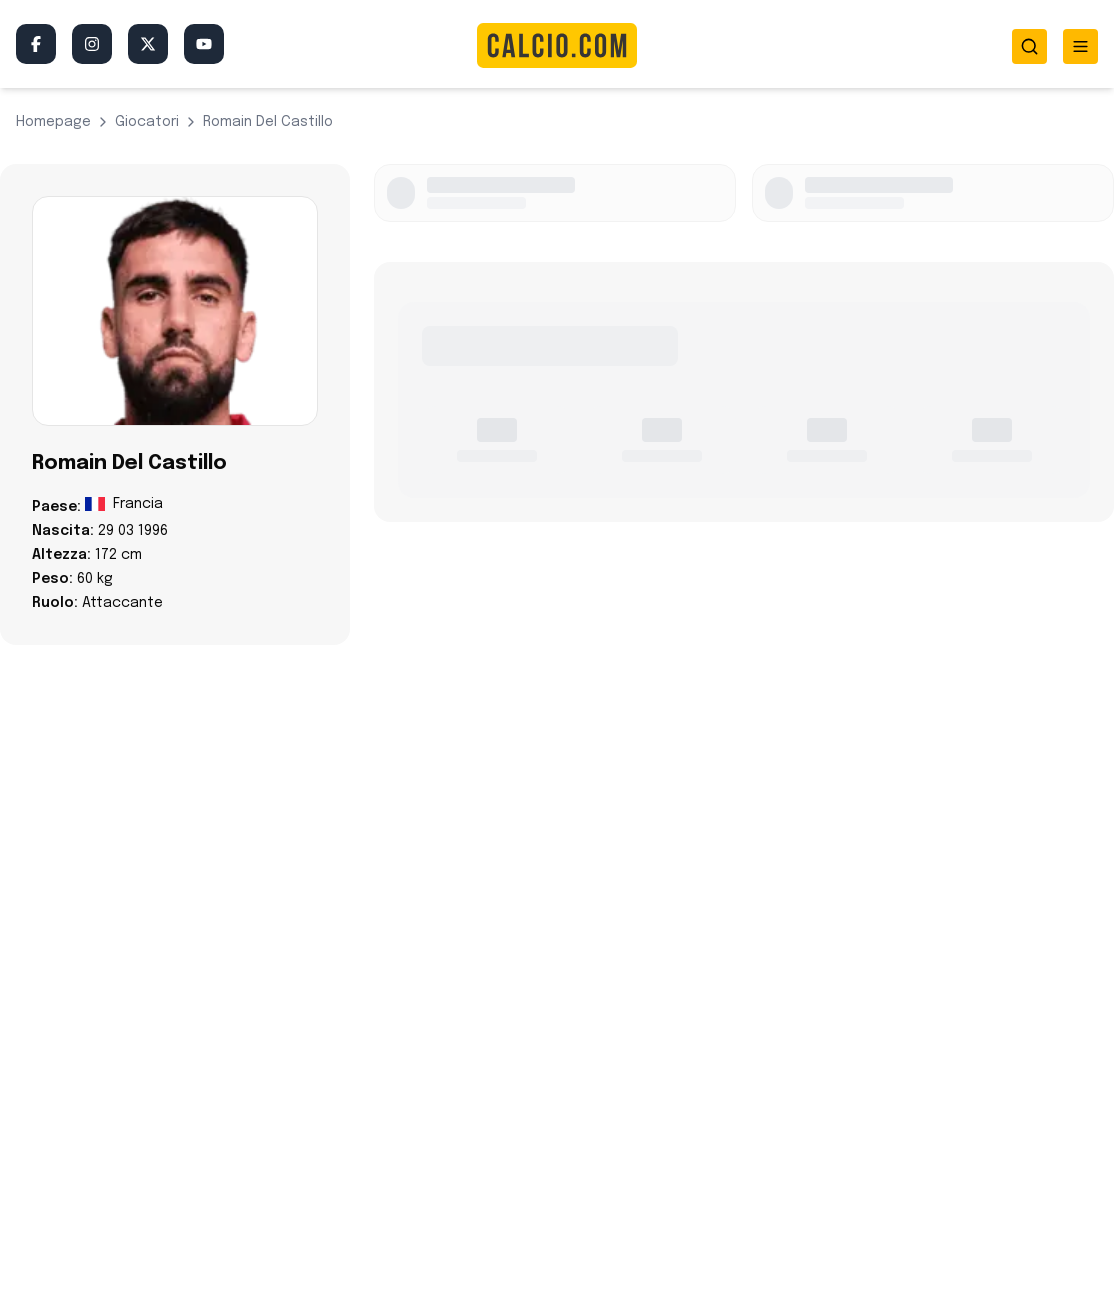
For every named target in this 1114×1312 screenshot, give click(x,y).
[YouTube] (204, 44)
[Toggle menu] (1080, 46)
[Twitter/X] (148, 44)
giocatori (147, 122)
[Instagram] (92, 44)
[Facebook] (36, 44)
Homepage (53, 122)
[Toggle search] (1029, 46)
